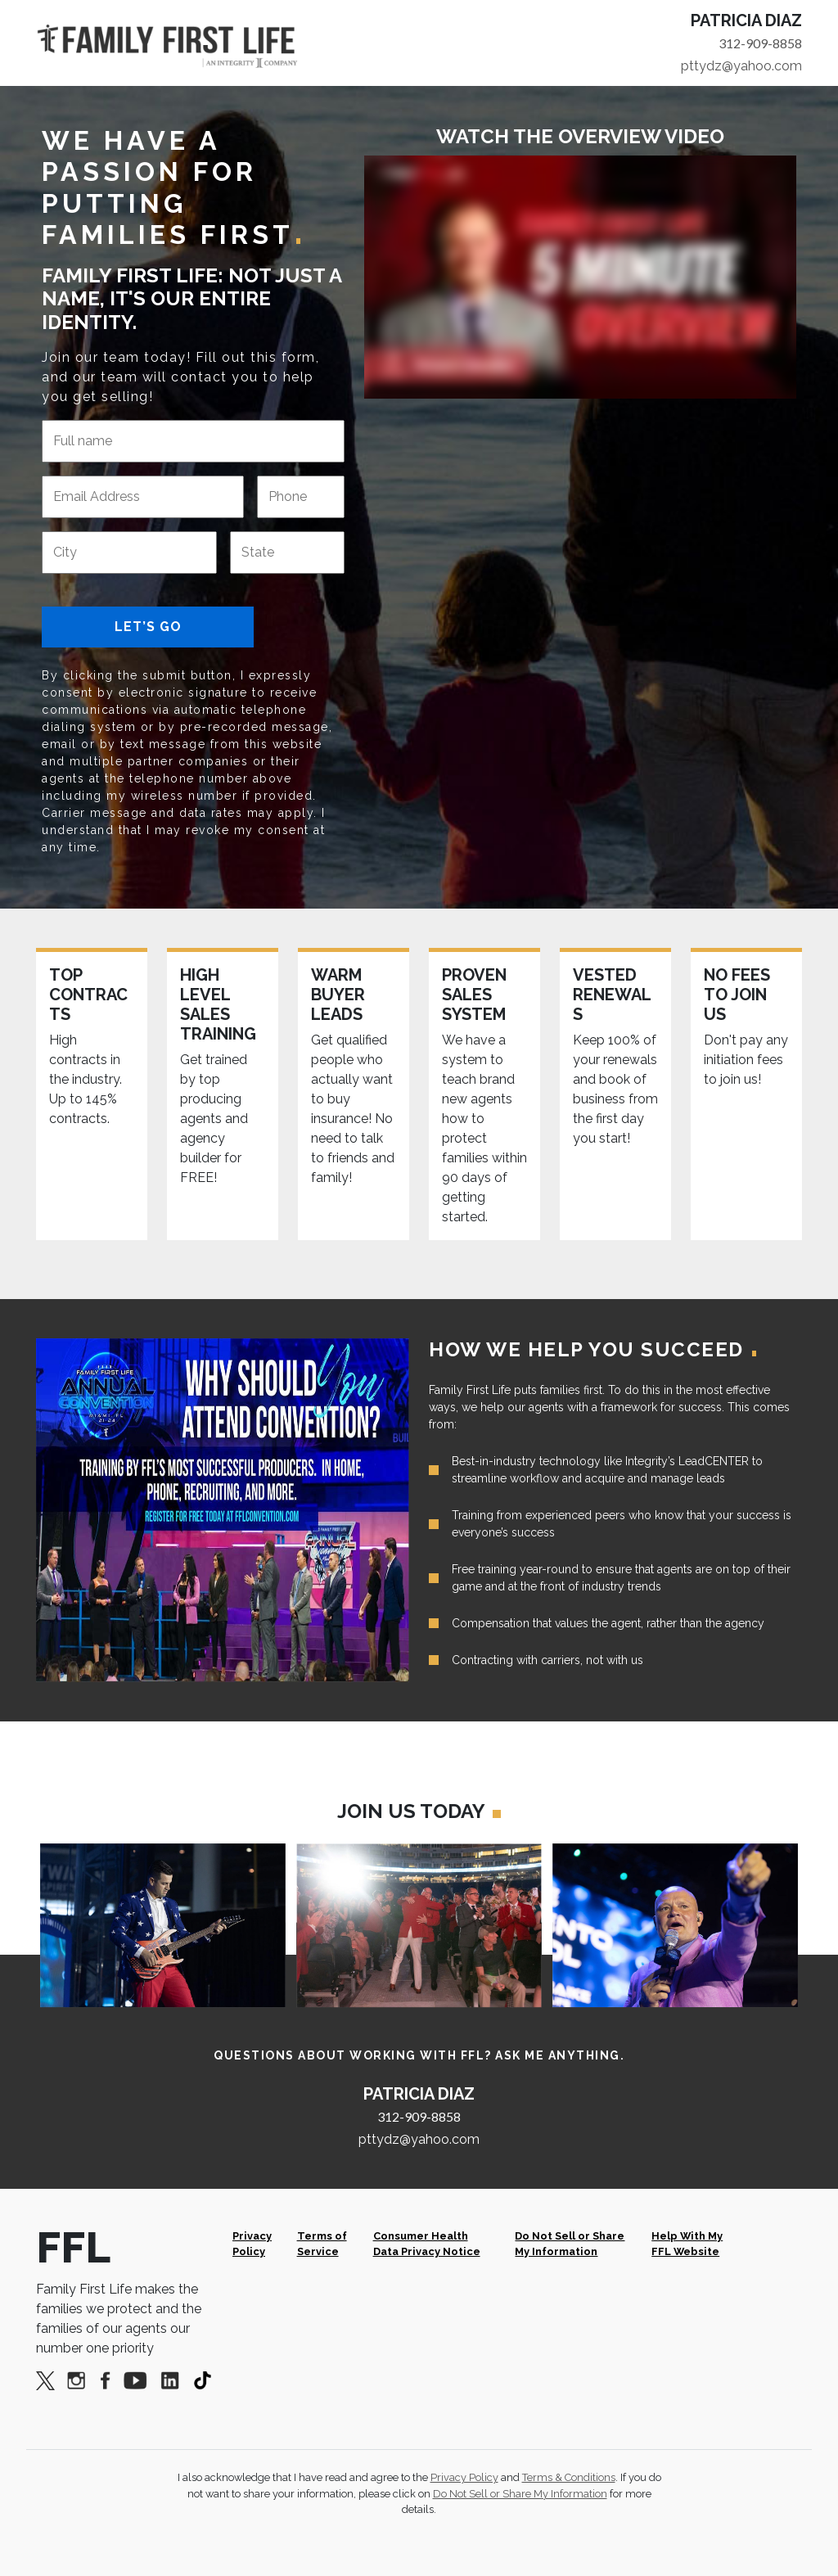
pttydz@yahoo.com (741, 66)
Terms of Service (322, 2244)
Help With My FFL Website (687, 2244)
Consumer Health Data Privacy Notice (426, 2244)
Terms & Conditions (568, 2477)
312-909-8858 (760, 43)
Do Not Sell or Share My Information (569, 2244)
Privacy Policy (252, 2244)
